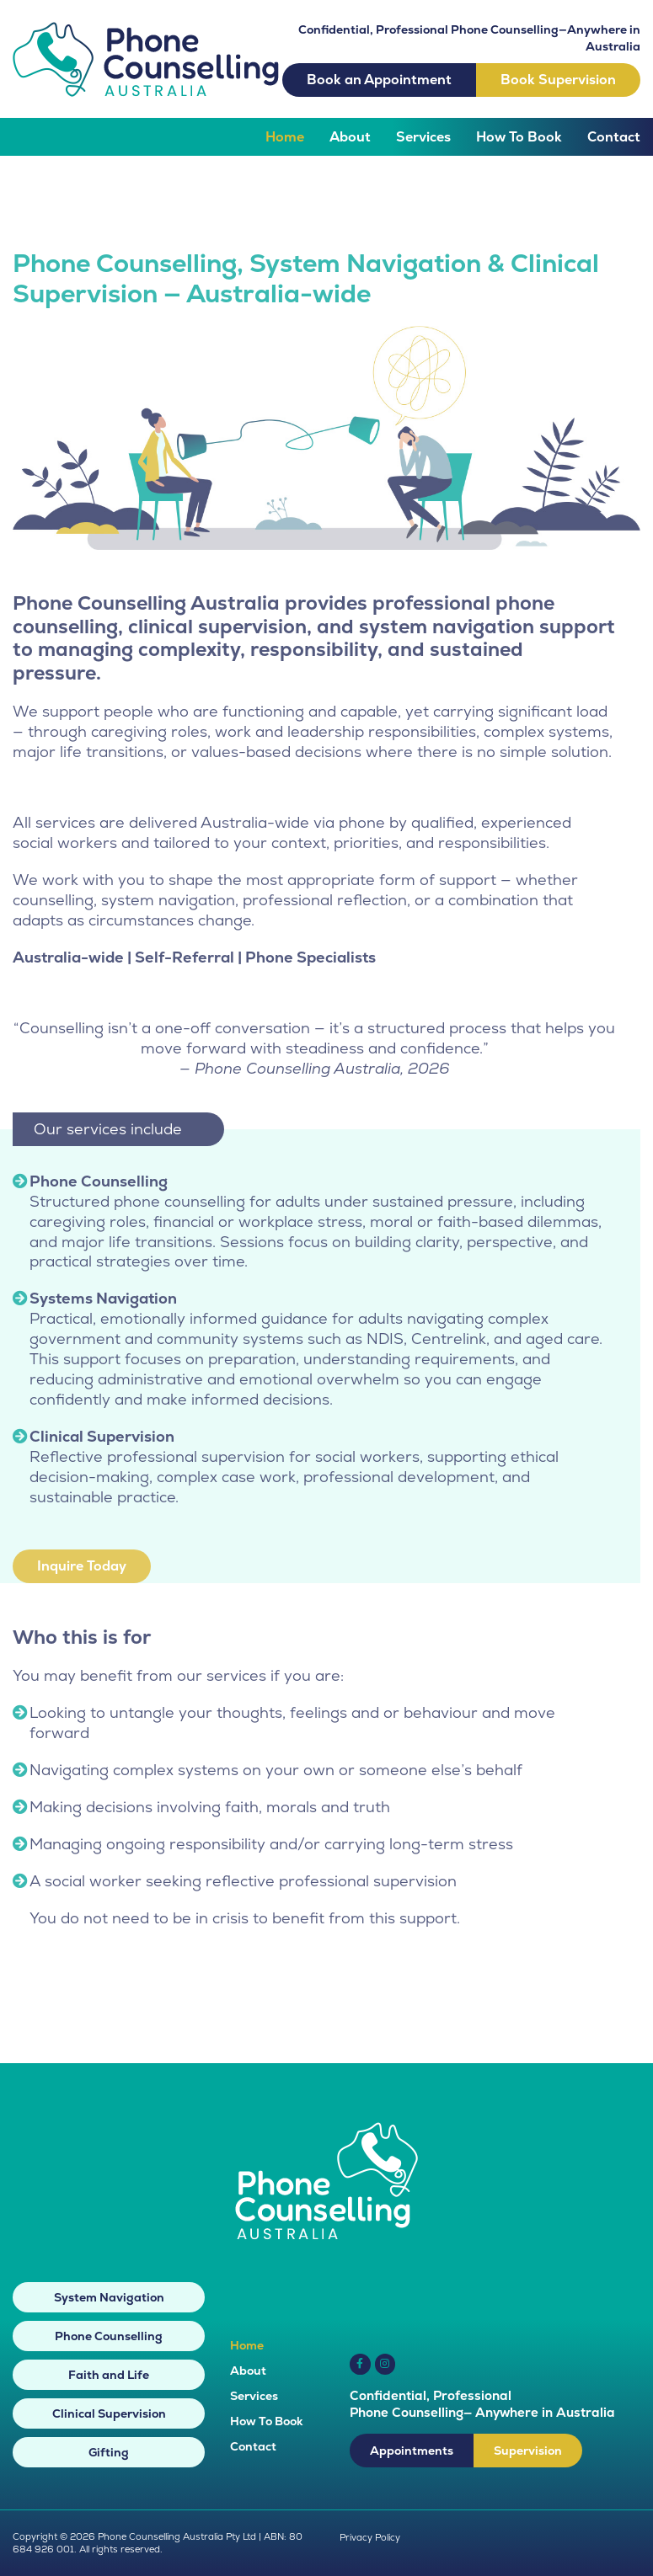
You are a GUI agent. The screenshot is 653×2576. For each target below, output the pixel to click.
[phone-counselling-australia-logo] (146, 29)
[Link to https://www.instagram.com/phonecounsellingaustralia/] (385, 2364)
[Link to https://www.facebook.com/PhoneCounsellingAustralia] (360, 2364)
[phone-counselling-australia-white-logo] (326, 2129)
